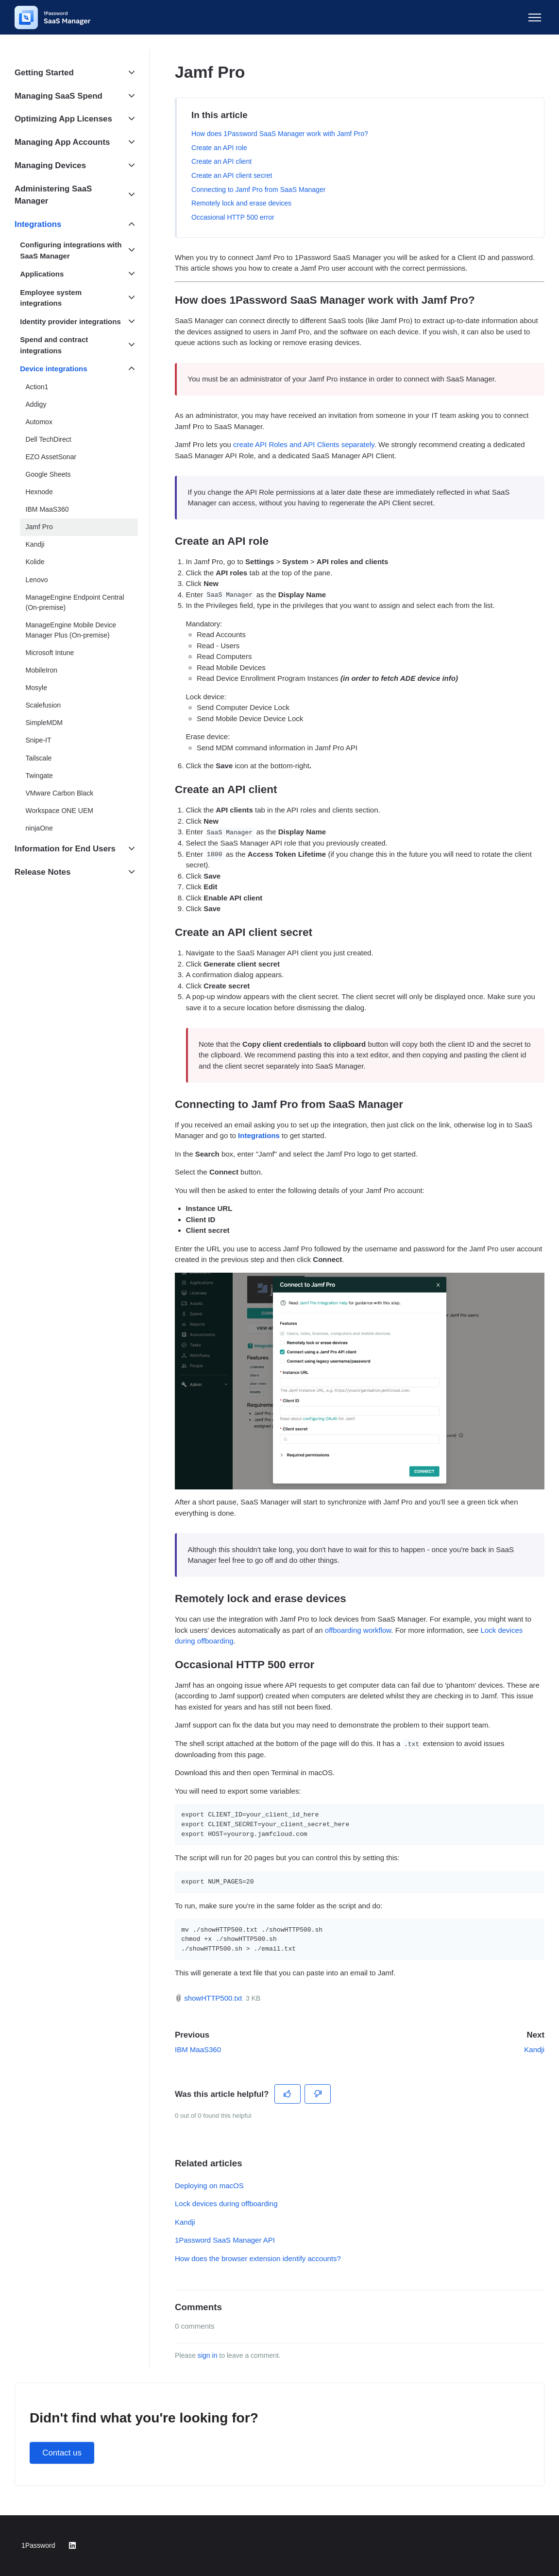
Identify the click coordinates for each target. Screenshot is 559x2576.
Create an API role (219, 148)
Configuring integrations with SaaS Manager (70, 250)
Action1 (37, 387)
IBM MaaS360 (198, 2049)
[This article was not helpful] (318, 2094)
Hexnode (39, 492)
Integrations (38, 224)
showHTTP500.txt (213, 1998)
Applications (42, 274)
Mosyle (37, 688)
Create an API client (221, 161)
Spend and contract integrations (54, 345)
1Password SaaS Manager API (225, 2240)
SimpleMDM (44, 722)
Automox (39, 422)
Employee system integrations (51, 298)
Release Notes (42, 872)
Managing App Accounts (62, 142)
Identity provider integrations (70, 321)
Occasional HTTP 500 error (232, 217)
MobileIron (42, 670)
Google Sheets (48, 474)
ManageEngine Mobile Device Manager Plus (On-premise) (71, 630)
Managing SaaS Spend (58, 96)
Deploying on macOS (209, 2185)
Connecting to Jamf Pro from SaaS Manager (258, 189)
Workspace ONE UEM (59, 810)
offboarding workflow (358, 1630)
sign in (208, 2355)
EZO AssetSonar (51, 457)
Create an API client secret (231, 175)
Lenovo (37, 580)
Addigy (36, 404)
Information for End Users (65, 848)
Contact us (62, 2452)
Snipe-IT (38, 740)
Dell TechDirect (48, 439)
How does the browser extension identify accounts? (258, 2258)
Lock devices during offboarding (226, 2203)
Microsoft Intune (50, 653)
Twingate (39, 775)
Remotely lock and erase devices (241, 203)
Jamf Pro (39, 527)
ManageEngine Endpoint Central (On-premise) (75, 602)
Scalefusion (43, 705)
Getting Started (44, 72)
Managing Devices (50, 165)
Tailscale (39, 758)
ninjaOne (39, 828)
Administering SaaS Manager (53, 195)
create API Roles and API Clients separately (303, 444)
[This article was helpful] (287, 2094)
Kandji (534, 2049)
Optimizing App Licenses (63, 118)
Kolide (35, 562)
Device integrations (53, 368)
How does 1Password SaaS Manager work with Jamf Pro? (279, 134)
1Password (38, 2545)
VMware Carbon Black (60, 793)
